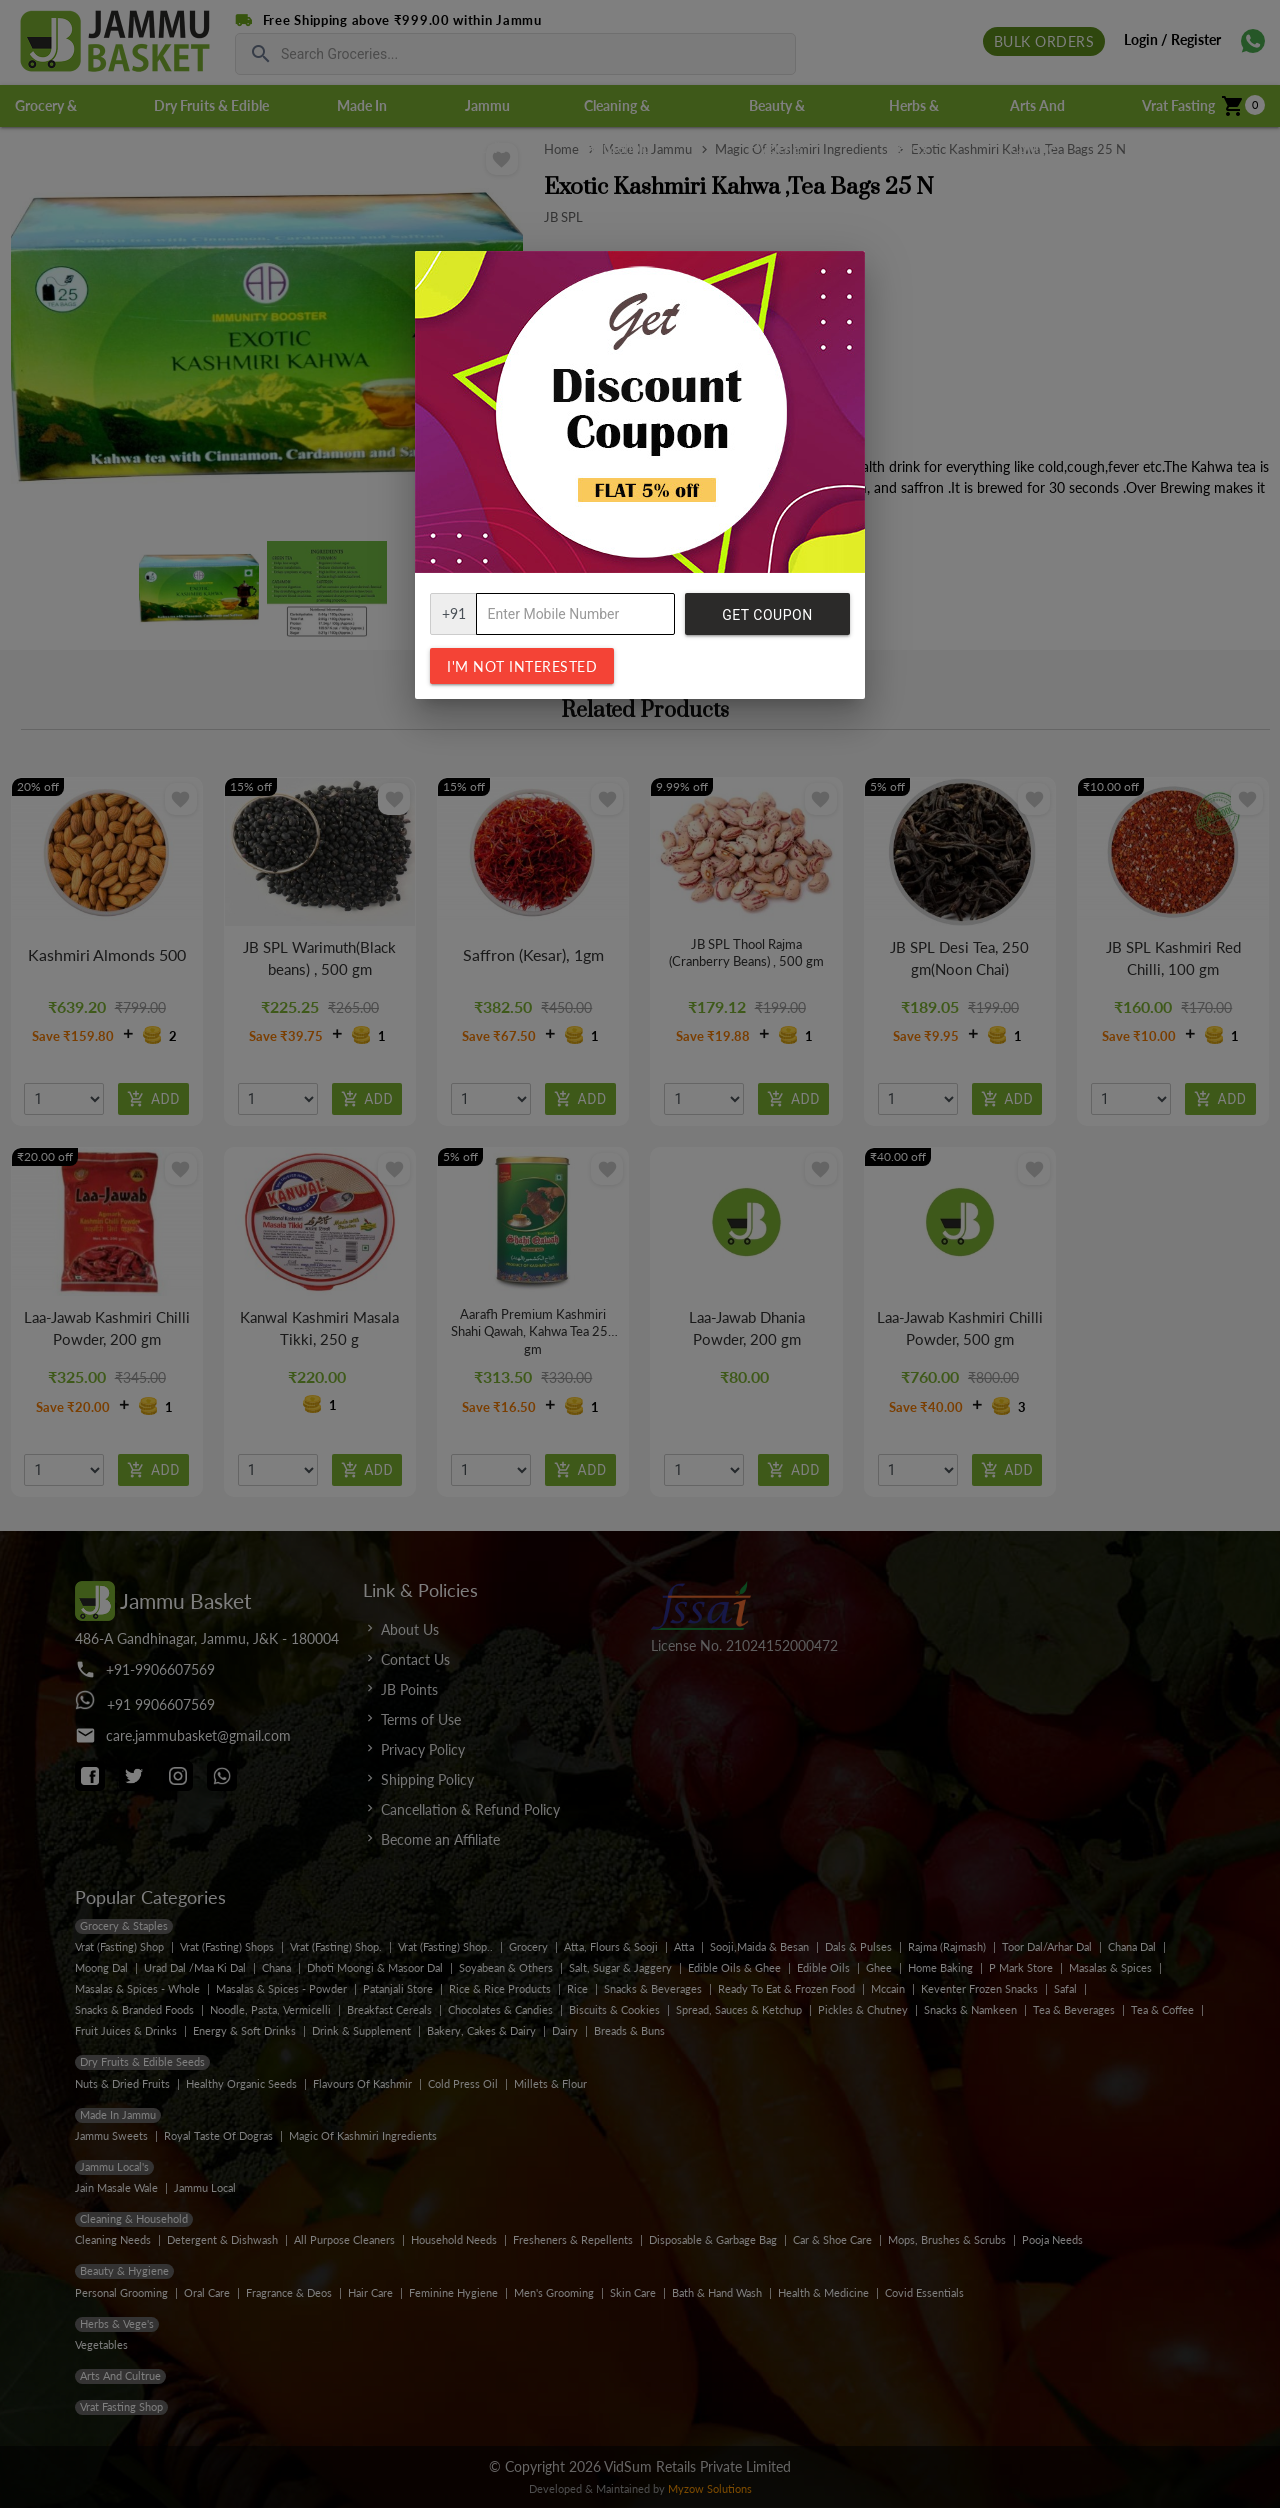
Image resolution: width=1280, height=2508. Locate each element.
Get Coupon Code (767, 621)
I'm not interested (522, 666)
